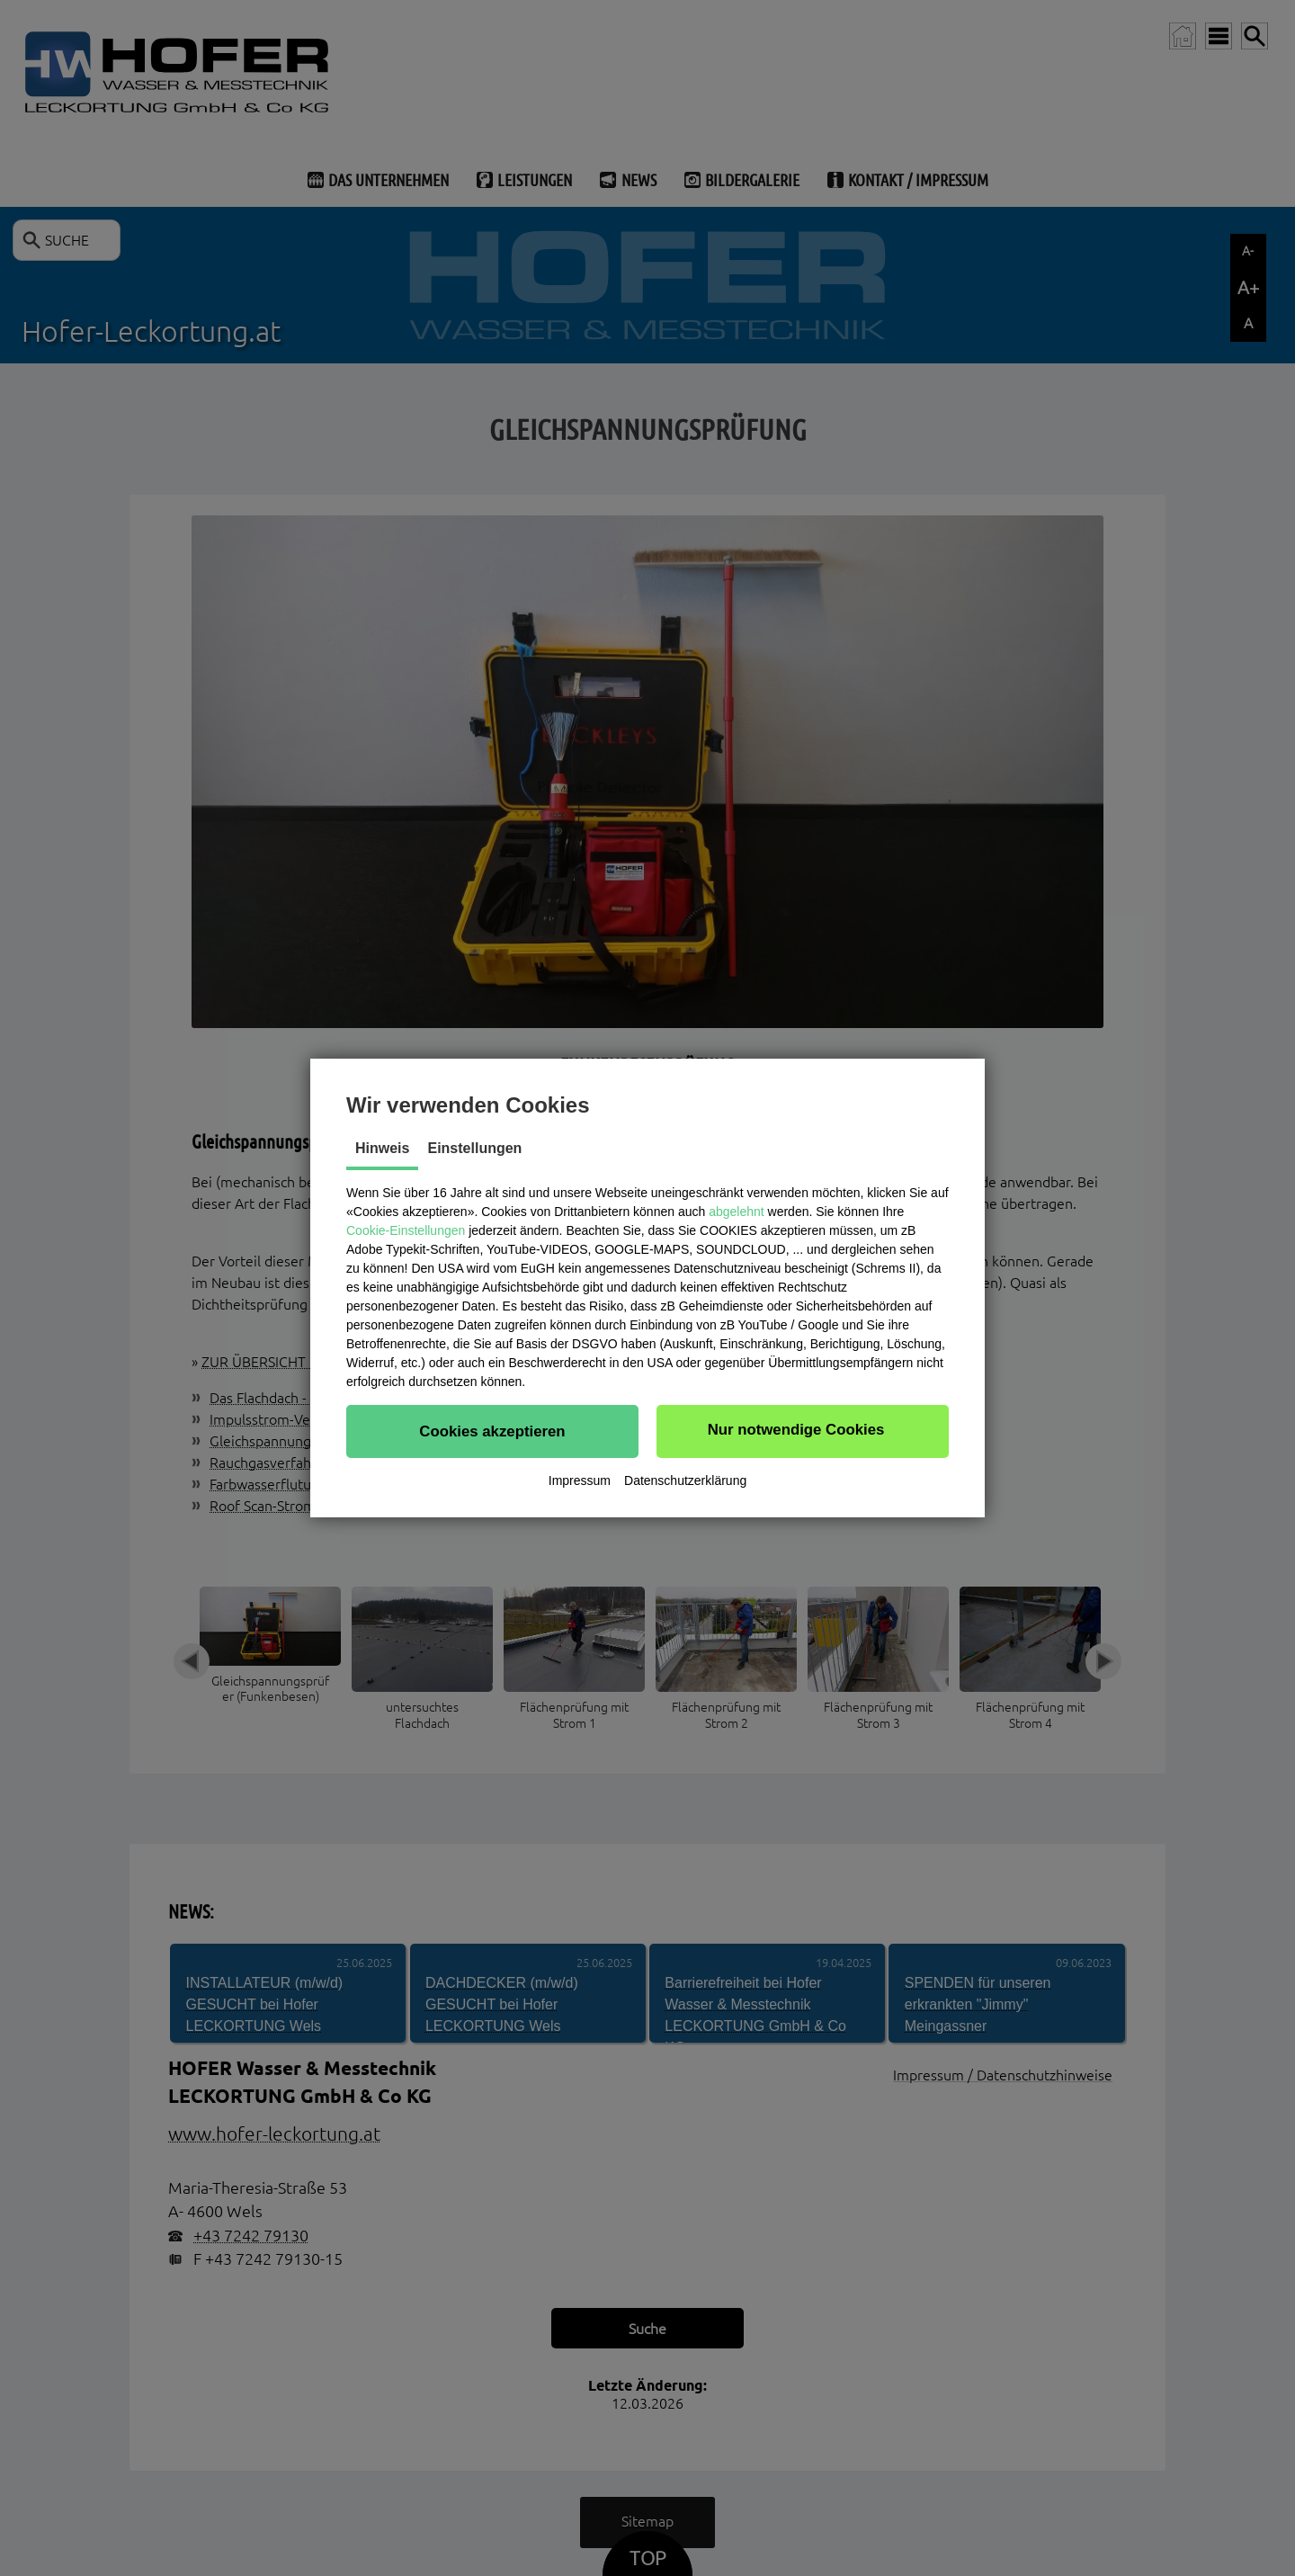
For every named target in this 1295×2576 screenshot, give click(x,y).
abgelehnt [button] (736, 1211)
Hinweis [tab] (382, 1148)
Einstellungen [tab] (474, 1148)
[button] (492, 1431)
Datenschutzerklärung (685, 1480)
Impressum (580, 1480)
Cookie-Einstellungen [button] (405, 1230)
